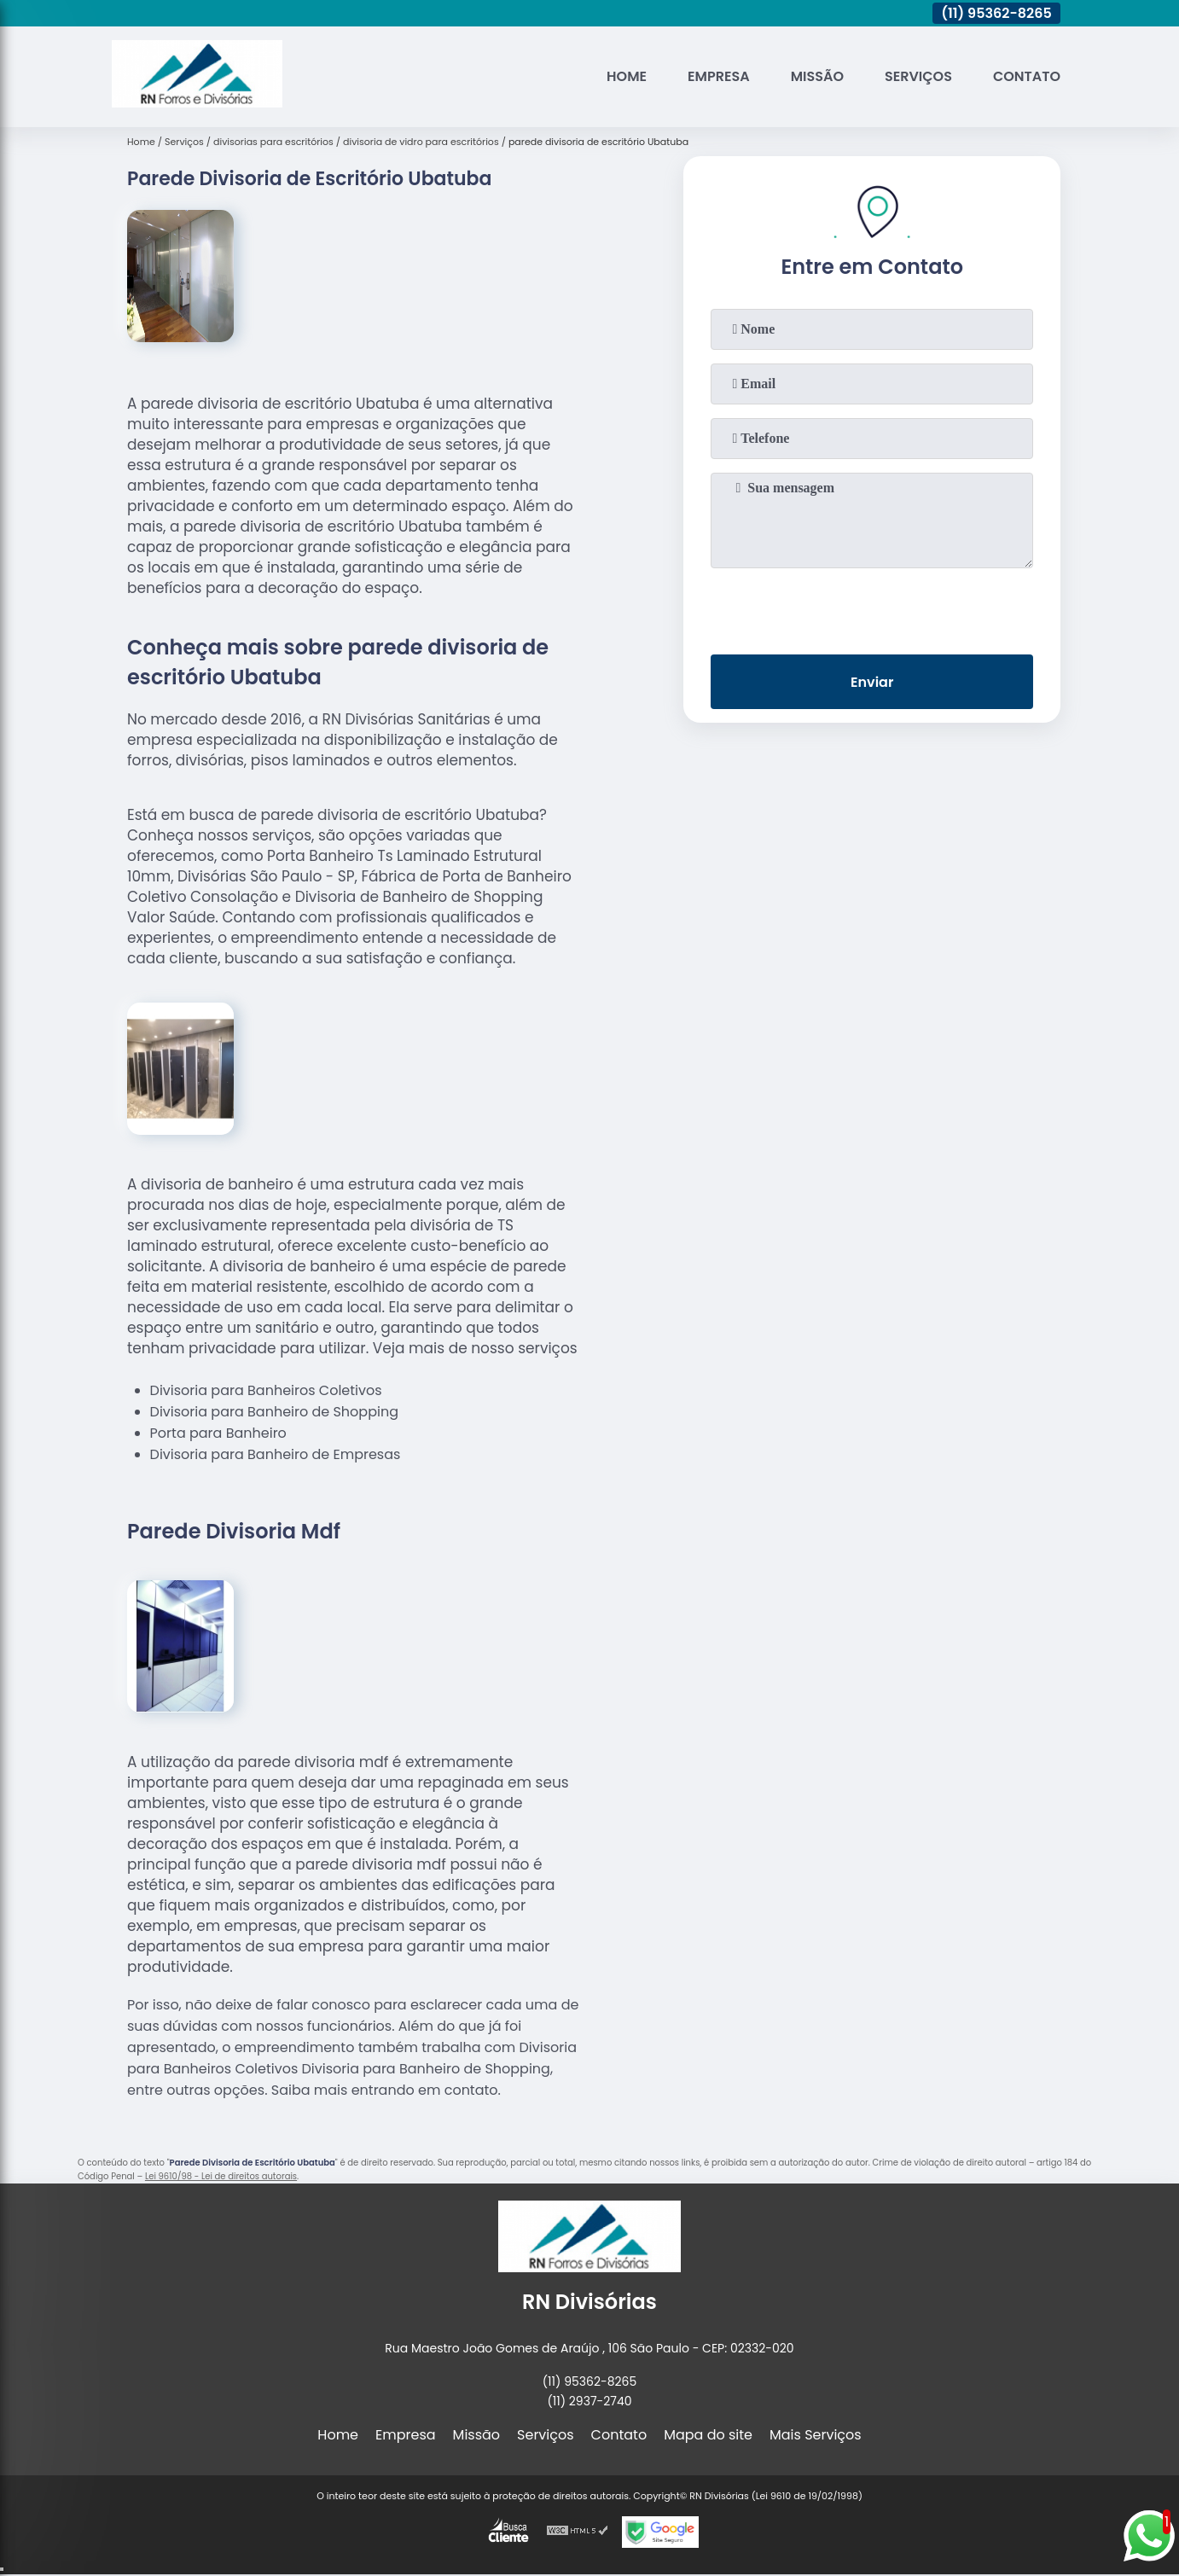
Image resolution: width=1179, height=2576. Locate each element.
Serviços (918, 76)
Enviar (872, 682)
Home (627, 76)
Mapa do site (708, 2435)
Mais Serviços (816, 2435)
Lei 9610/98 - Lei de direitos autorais (221, 2176)
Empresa (719, 76)
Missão (817, 76)
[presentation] (872, 607)
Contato (1026, 76)
